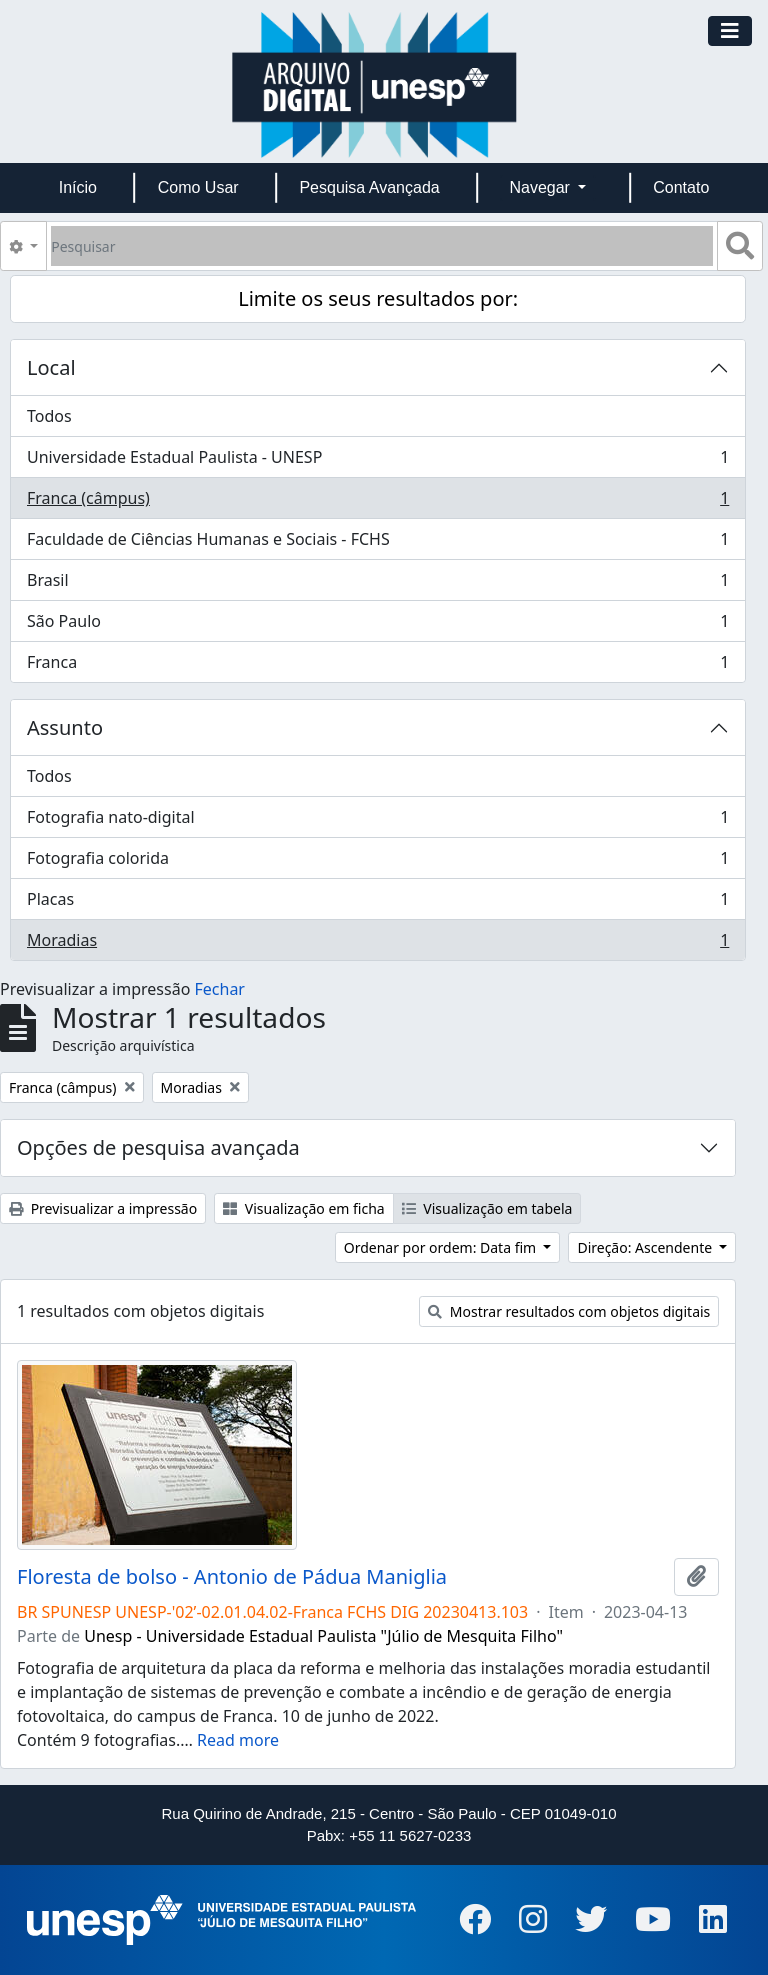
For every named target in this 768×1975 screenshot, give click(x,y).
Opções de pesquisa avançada (158, 1147)
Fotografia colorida (377, 862)
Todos (49, 416)
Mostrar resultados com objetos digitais (569, 1311)
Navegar (541, 187)
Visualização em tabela (487, 1208)
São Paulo (377, 625)
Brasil (377, 584)
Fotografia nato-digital (377, 821)
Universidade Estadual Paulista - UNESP (377, 461)
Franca (377, 666)
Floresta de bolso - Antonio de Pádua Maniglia (232, 1577)
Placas (377, 903)
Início (78, 187)
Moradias (377, 944)
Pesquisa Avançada (369, 187)
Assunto (65, 727)
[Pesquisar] (382, 246)
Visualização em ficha (304, 1208)
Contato (681, 187)
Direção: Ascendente (646, 1247)
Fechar (220, 989)
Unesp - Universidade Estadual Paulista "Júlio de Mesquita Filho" (323, 1636)
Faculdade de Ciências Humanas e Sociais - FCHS (377, 543)
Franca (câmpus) (377, 502)
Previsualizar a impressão (103, 1208)
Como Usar (198, 187)
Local (51, 367)
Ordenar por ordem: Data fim (442, 1247)
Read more (238, 1740)
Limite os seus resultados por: (378, 298)
